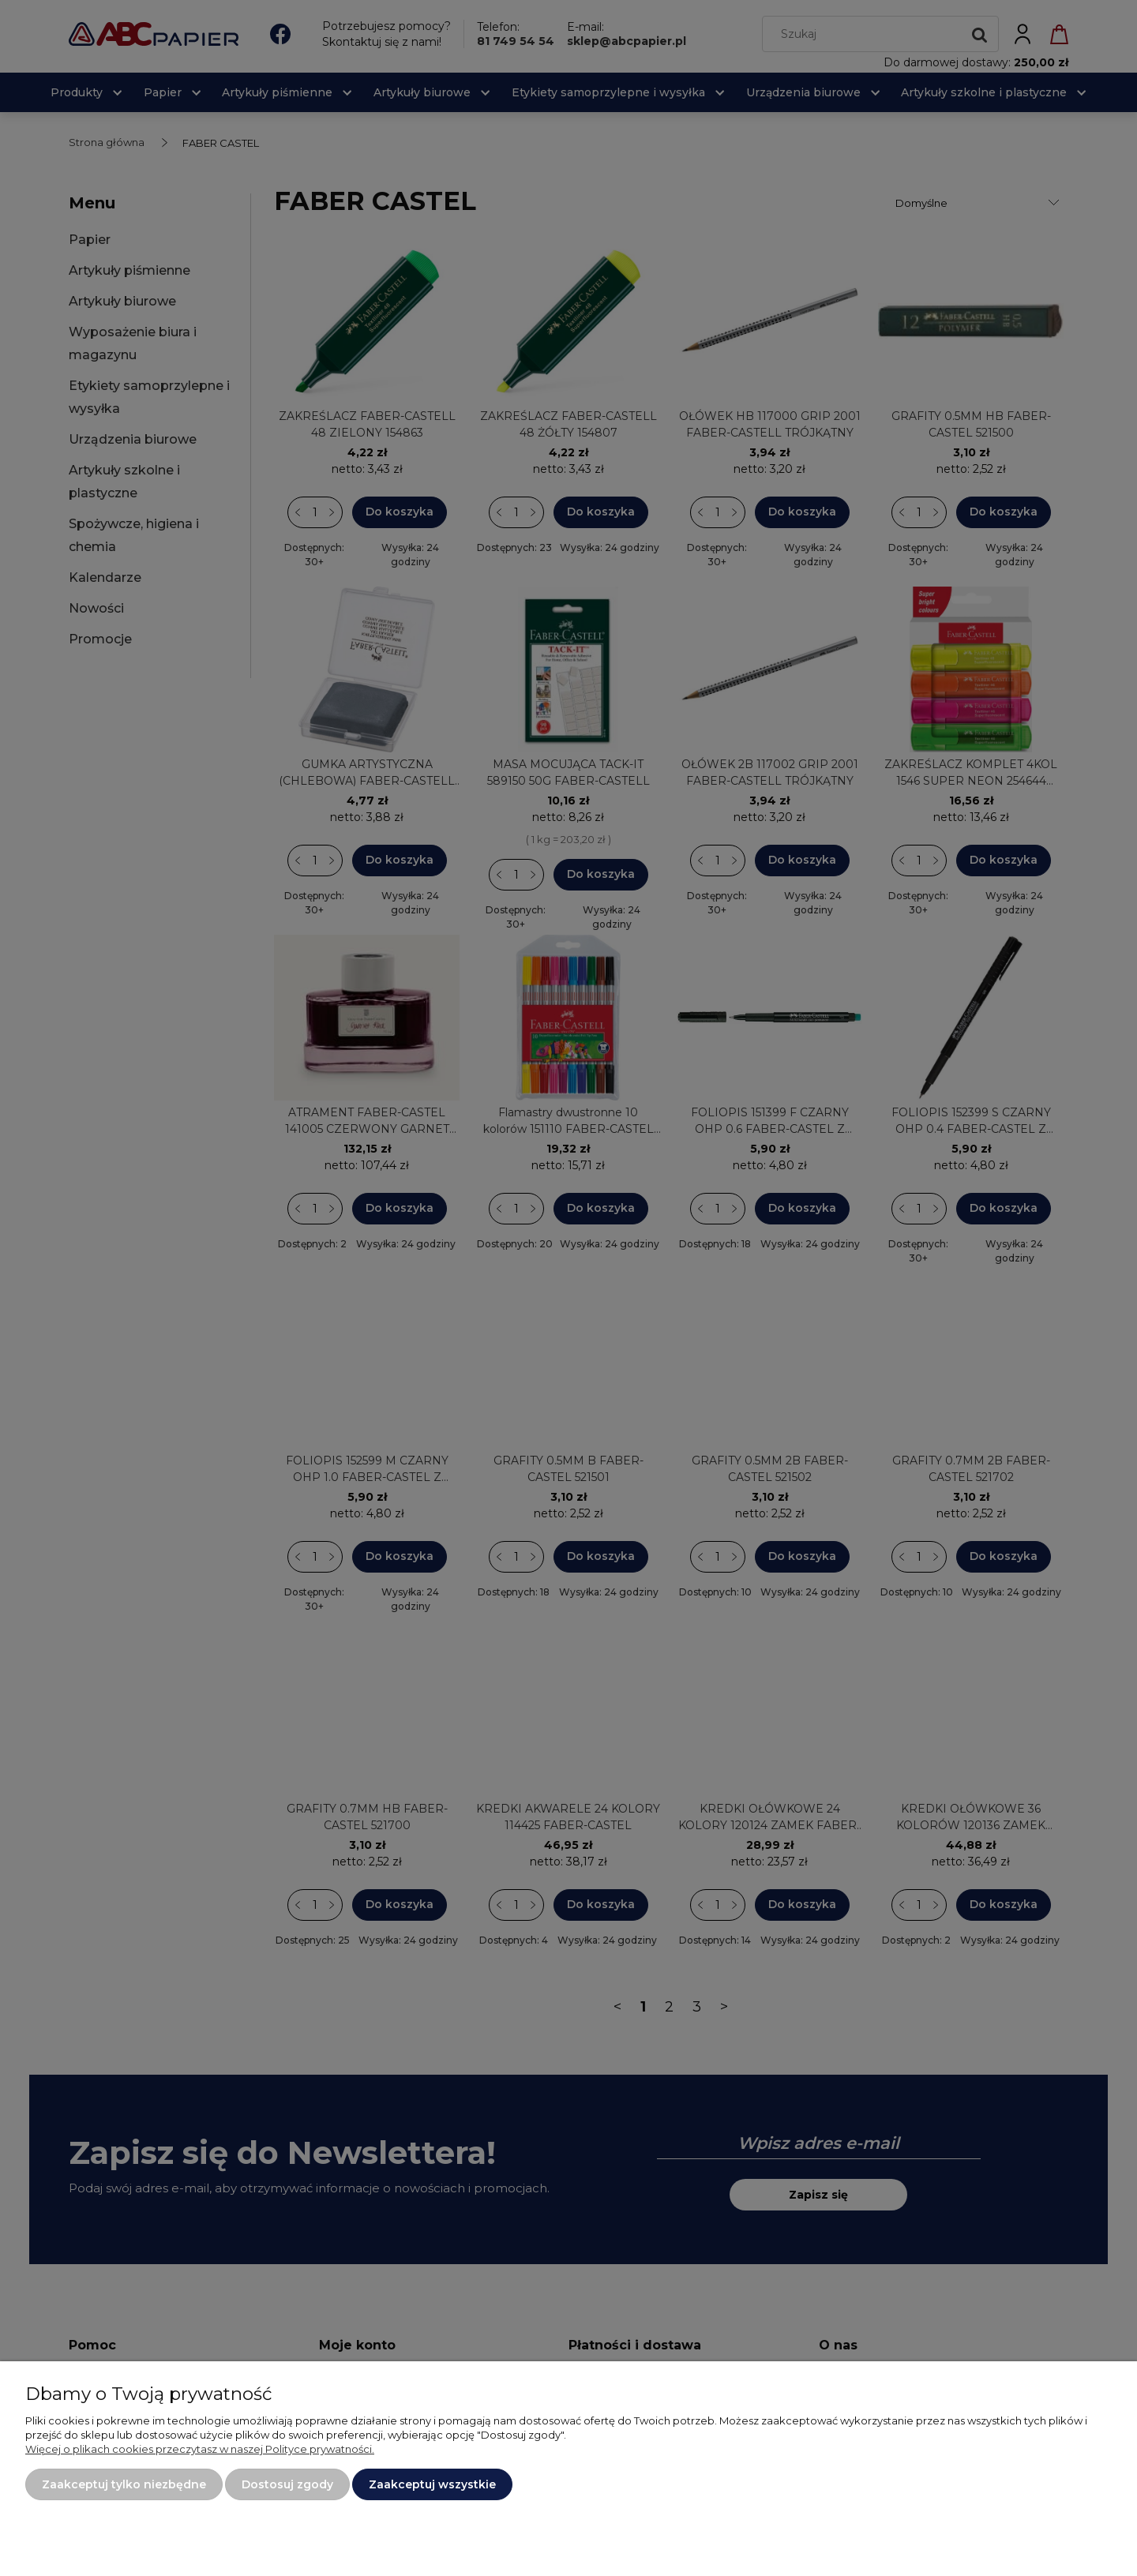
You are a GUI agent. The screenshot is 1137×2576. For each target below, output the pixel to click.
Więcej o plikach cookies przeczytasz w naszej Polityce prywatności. (199, 2449)
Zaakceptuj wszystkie (432, 2484)
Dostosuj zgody (287, 2484)
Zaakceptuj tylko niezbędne (124, 2484)
